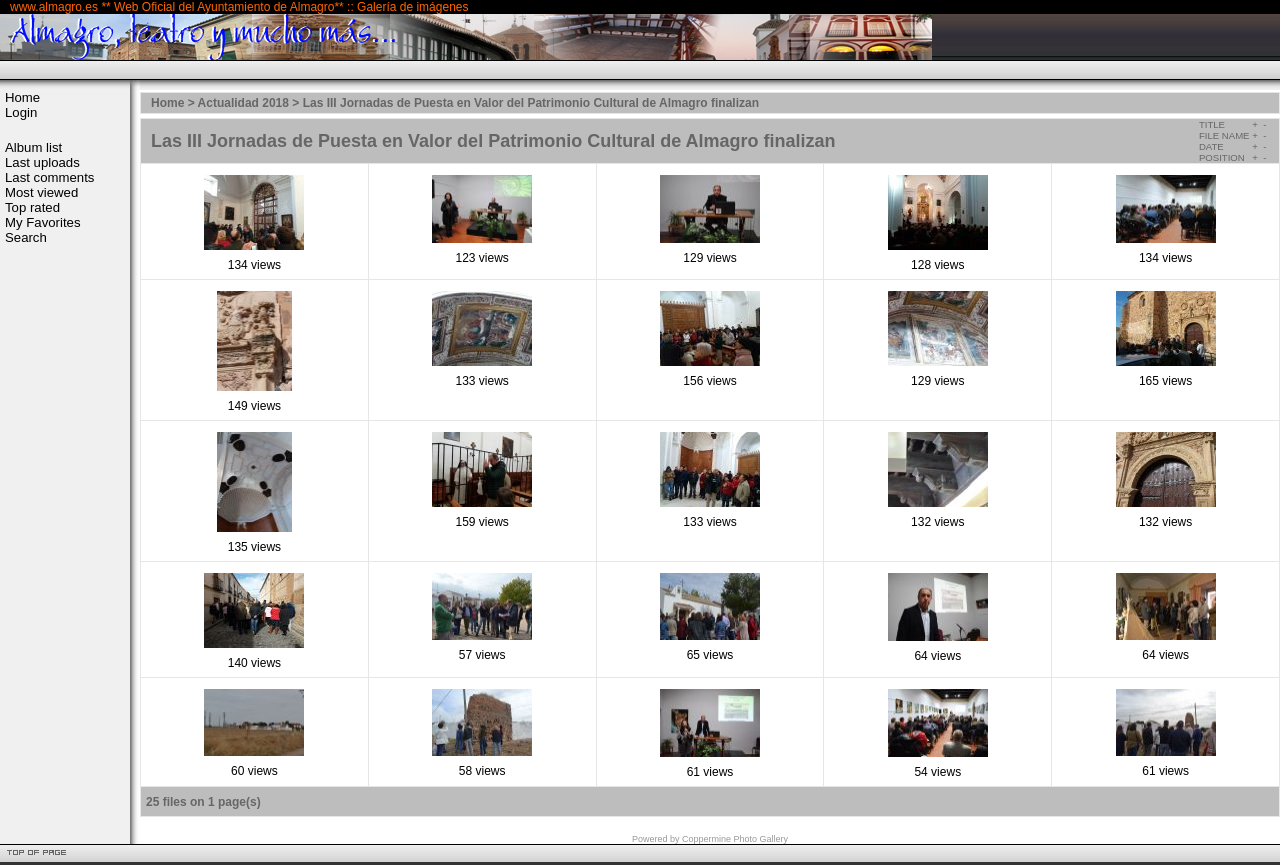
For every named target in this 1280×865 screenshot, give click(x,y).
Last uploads (42, 162)
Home (22, 97)
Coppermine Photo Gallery (735, 839)
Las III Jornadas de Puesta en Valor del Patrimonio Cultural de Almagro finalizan (531, 103)
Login (21, 112)
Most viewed (41, 192)
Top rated (32, 207)
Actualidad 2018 (243, 103)
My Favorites (42, 222)
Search (26, 237)
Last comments (49, 177)
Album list (33, 147)
